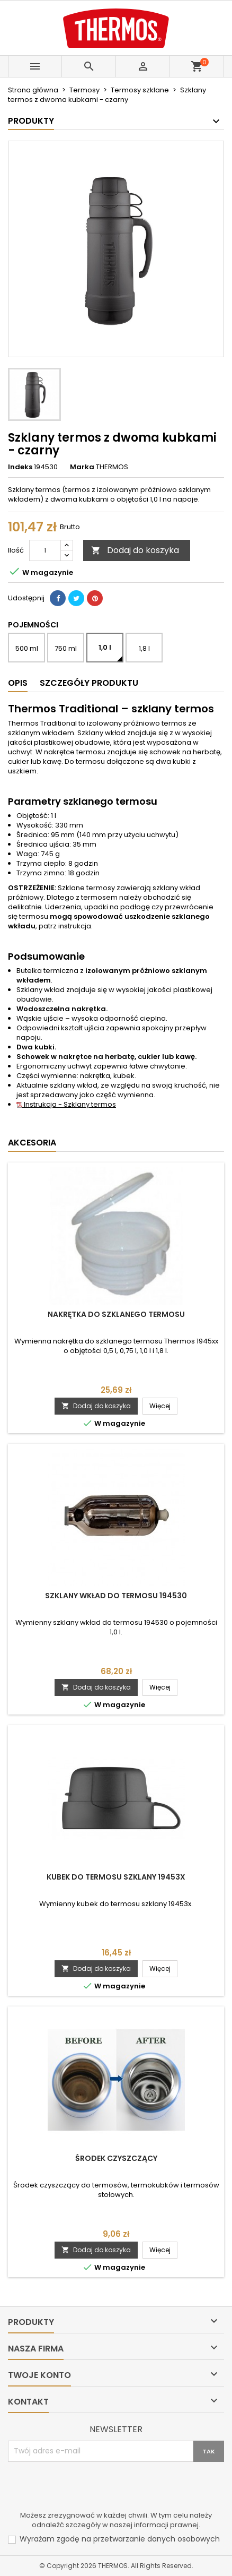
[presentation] (88, 2488)
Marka (82, 467)
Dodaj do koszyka (135, 550)
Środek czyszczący (116, 2158)
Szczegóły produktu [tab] (89, 683)
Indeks (20, 467)
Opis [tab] (18, 683)
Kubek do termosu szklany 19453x (116, 1877)
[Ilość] (45, 550)
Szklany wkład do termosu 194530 (116, 1595)
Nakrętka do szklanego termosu (116, 1314)
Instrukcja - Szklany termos (66, 1104)
